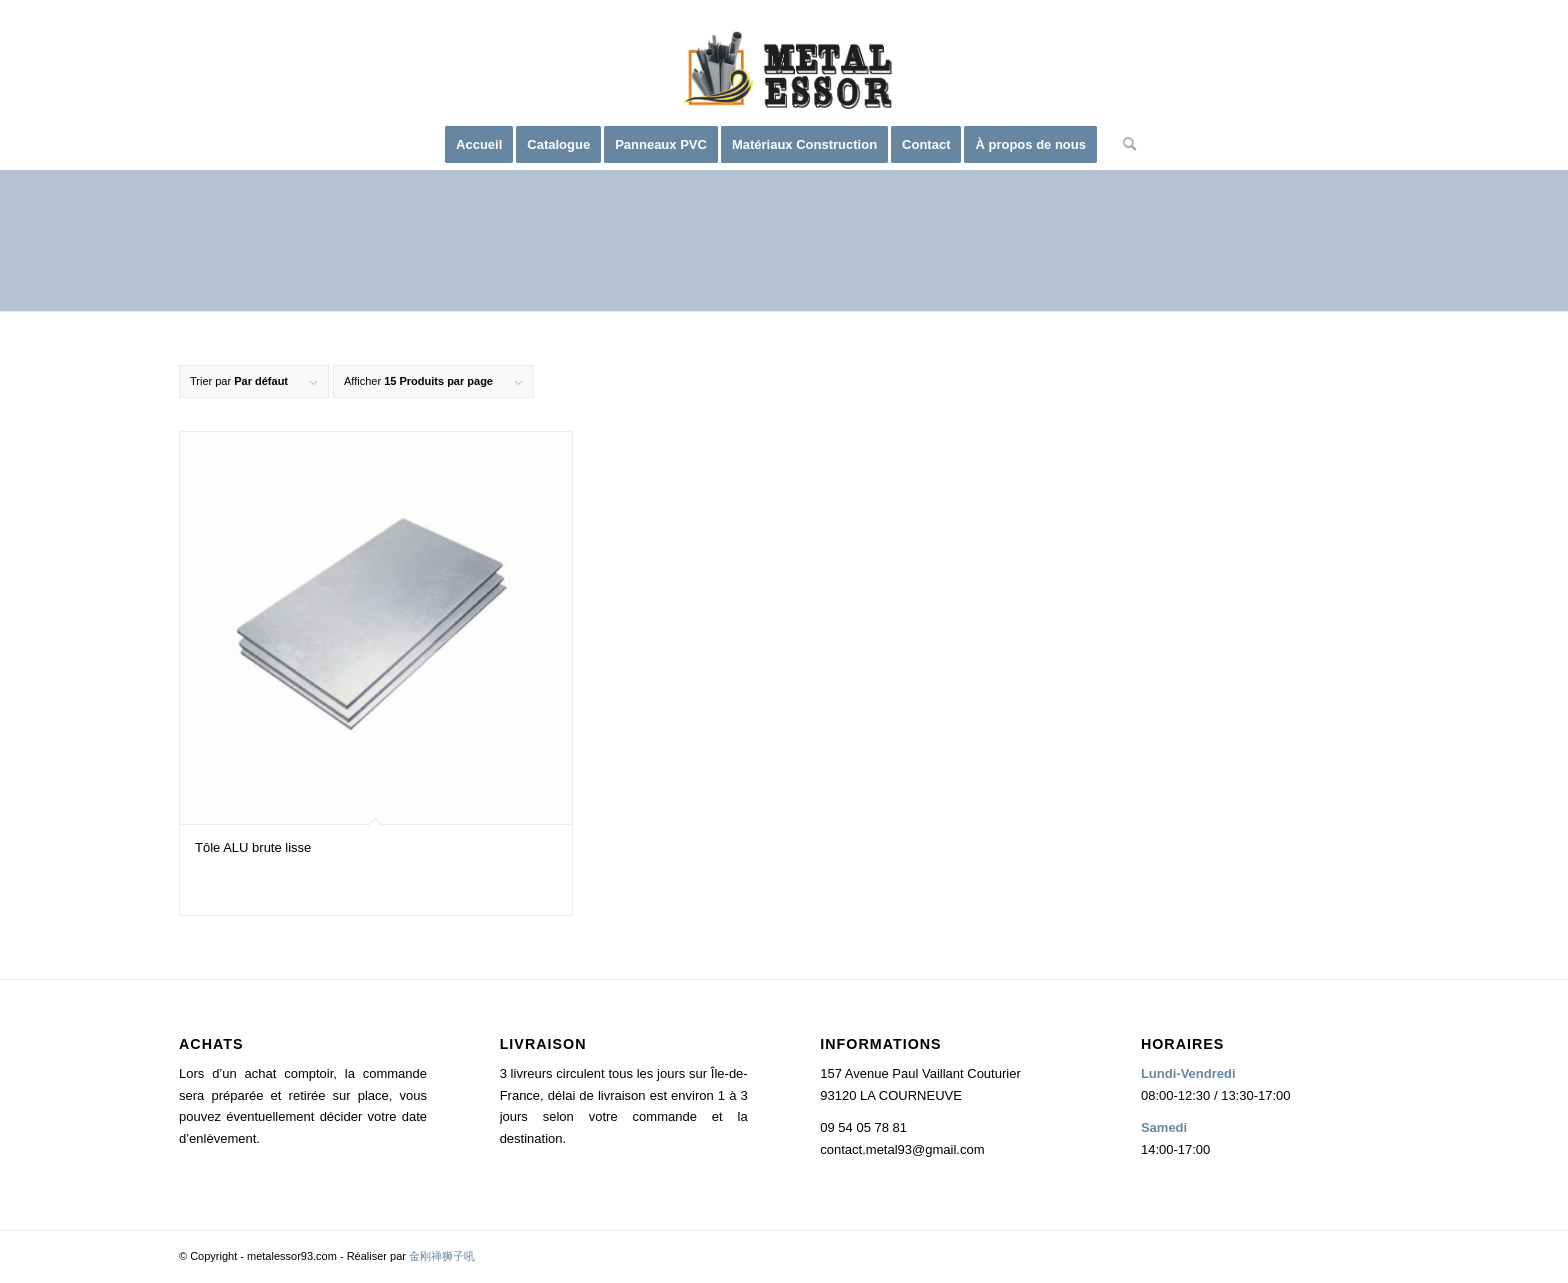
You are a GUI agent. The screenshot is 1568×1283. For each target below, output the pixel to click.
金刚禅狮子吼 (442, 1256)
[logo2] (784, 75)
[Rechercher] (1123, 145)
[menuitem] (479, 145)
